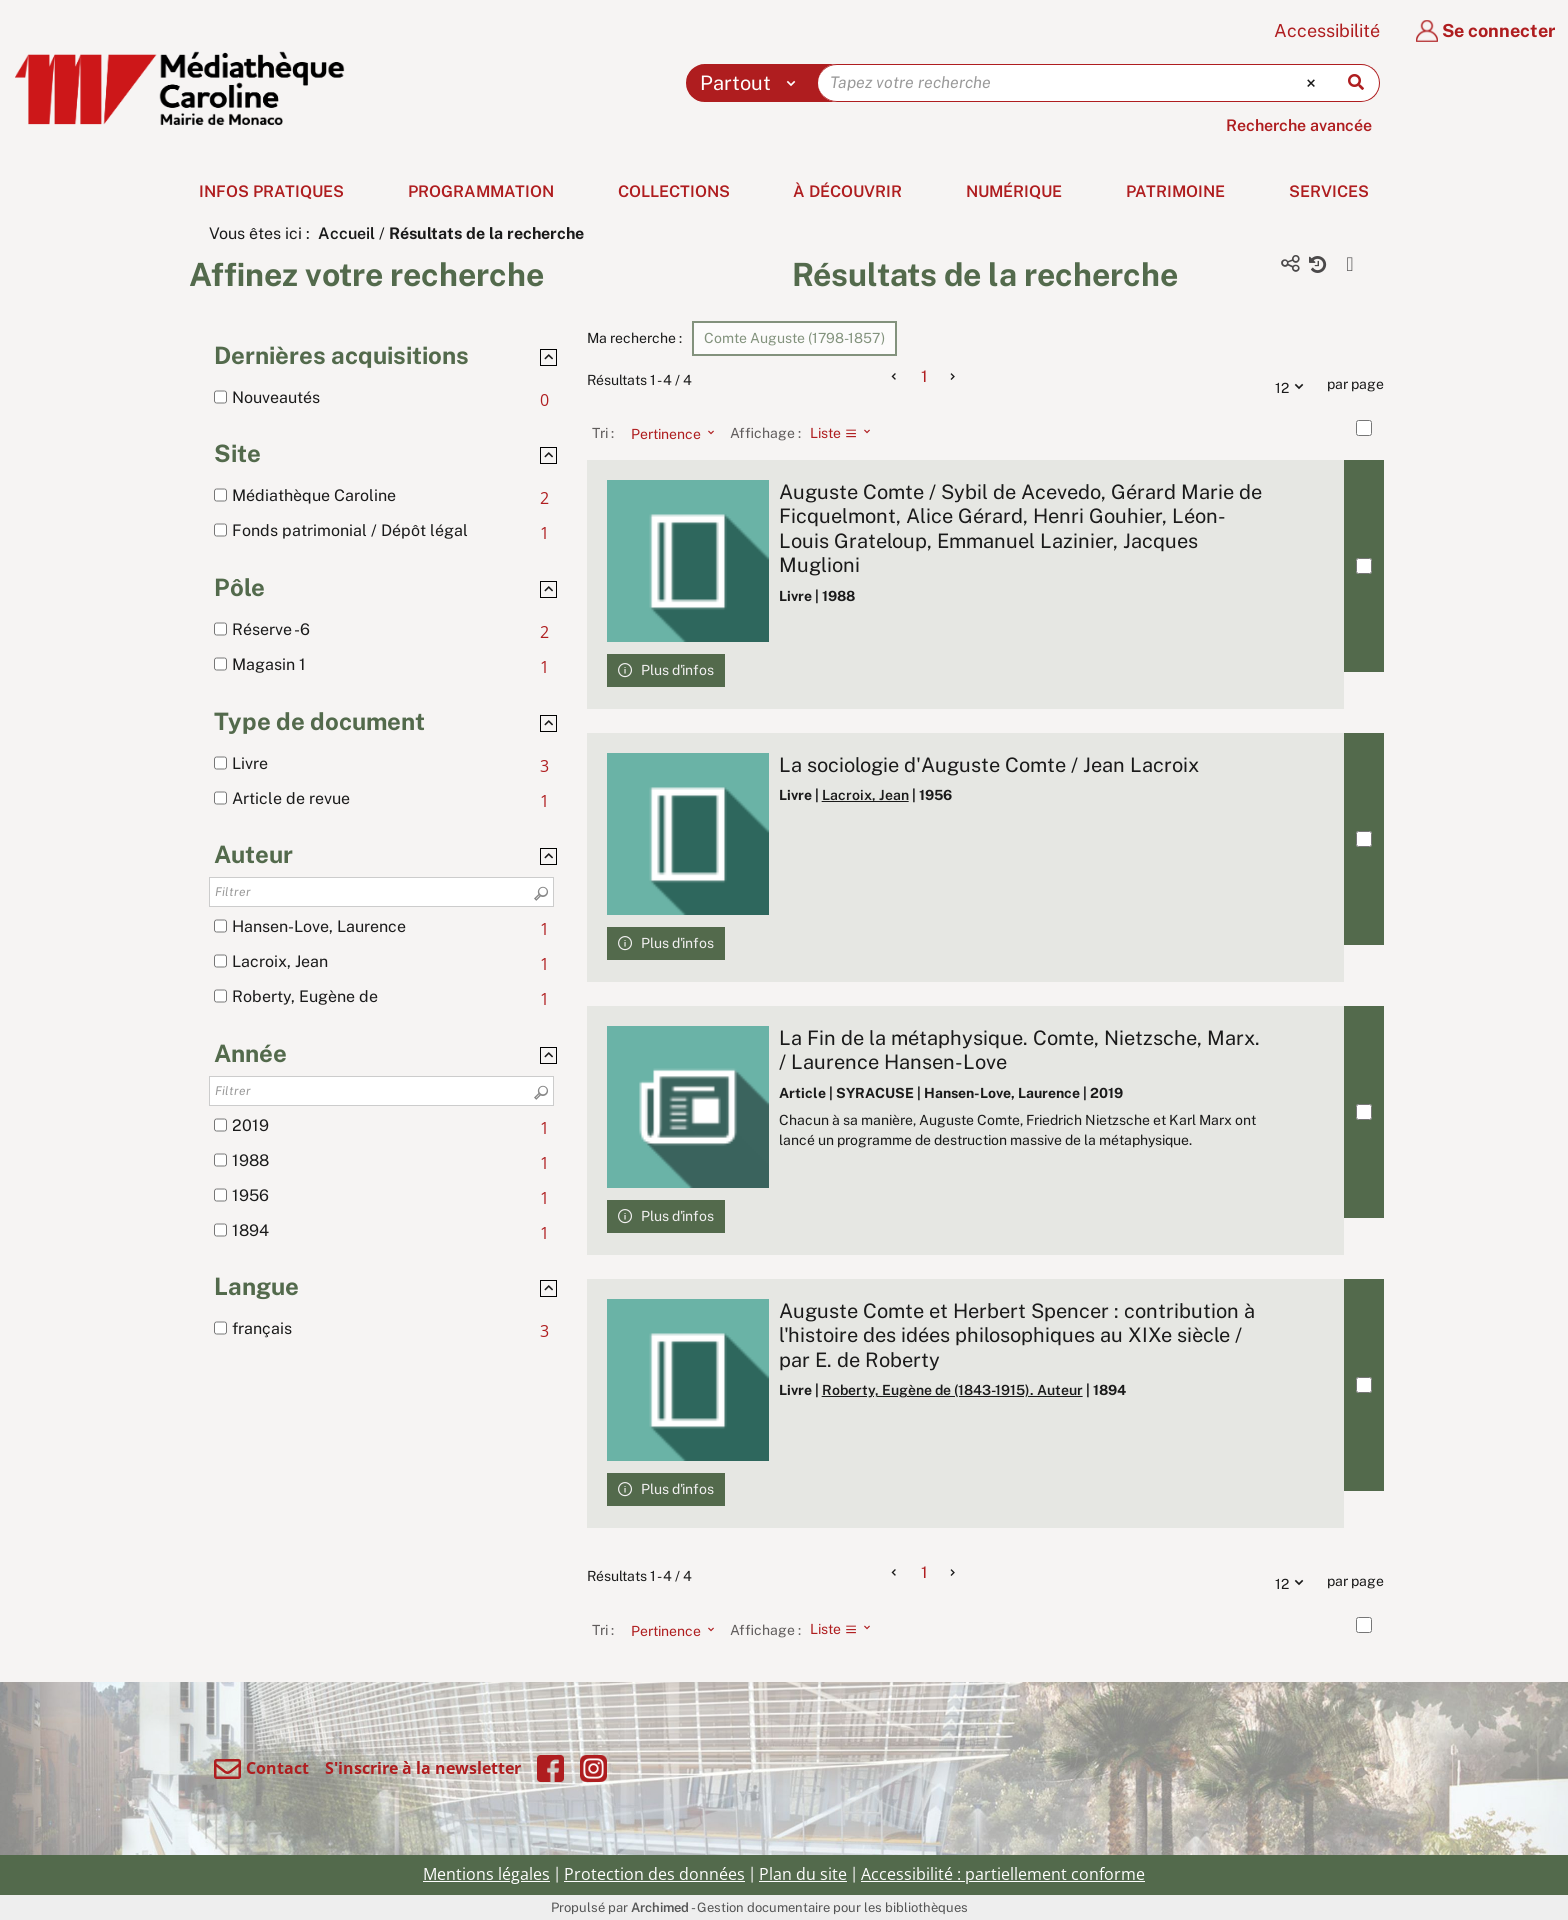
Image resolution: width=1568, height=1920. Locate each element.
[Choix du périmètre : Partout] (752, 83)
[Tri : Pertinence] (667, 433)
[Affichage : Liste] (846, 433)
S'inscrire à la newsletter (423, 1768)
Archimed (660, 1907)
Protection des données (654, 1874)
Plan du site (803, 1874)
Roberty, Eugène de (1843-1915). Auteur (952, 1390)
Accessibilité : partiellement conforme (1003, 1874)
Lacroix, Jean (865, 795)
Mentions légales (486, 1874)
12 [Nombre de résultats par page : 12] (1294, 385)
